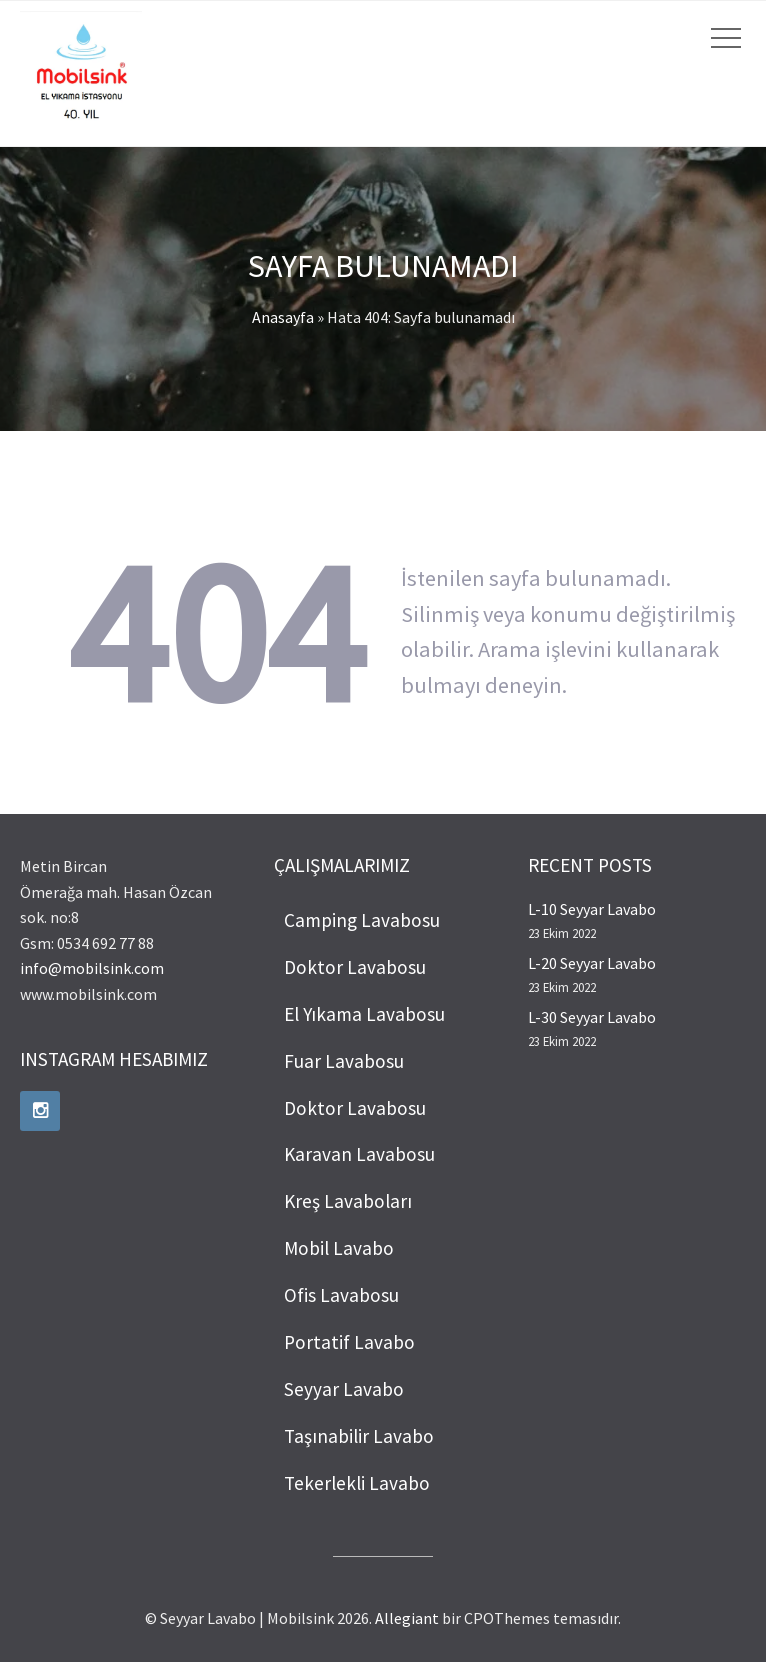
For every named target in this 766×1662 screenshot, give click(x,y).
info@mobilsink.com (92, 968)
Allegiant (407, 1618)
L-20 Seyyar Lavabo (592, 963)
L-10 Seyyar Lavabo (592, 909)
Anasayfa (283, 317)
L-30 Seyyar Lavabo (592, 1017)
